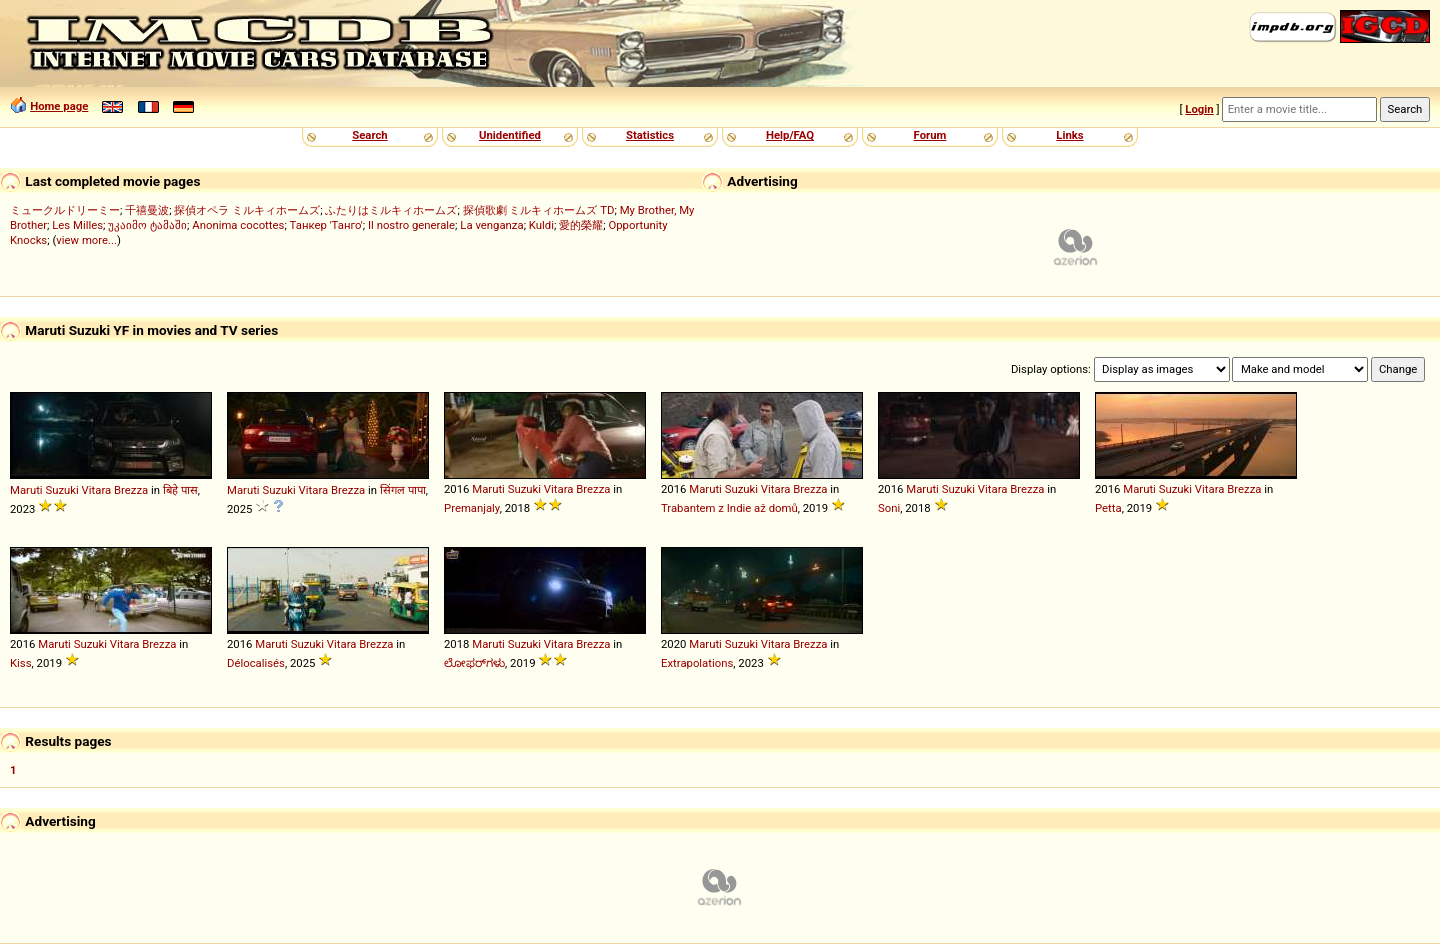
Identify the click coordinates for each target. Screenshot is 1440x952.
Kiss (21, 663)
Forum (930, 135)
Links (1069, 135)
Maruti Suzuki (44, 490)
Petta (1108, 508)
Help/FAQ (790, 135)
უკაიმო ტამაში (147, 225)
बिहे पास (180, 490)
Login (1199, 109)
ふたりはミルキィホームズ (391, 210)
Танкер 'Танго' (326, 225)
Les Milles (77, 225)
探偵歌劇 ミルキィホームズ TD (539, 210)
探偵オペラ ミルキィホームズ (247, 210)
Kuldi (541, 225)
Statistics (650, 135)
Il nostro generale (411, 225)
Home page (59, 106)
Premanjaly (472, 508)
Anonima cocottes (238, 225)
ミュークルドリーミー (65, 210)
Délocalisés (256, 663)
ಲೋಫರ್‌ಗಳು (474, 663)
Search (369, 135)
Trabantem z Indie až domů (729, 508)
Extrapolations (697, 663)
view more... (86, 240)
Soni (889, 508)
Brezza (131, 490)
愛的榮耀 (581, 225)
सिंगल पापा (403, 490)
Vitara (97, 490)
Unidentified (510, 135)
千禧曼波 (147, 210)
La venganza (491, 225)
